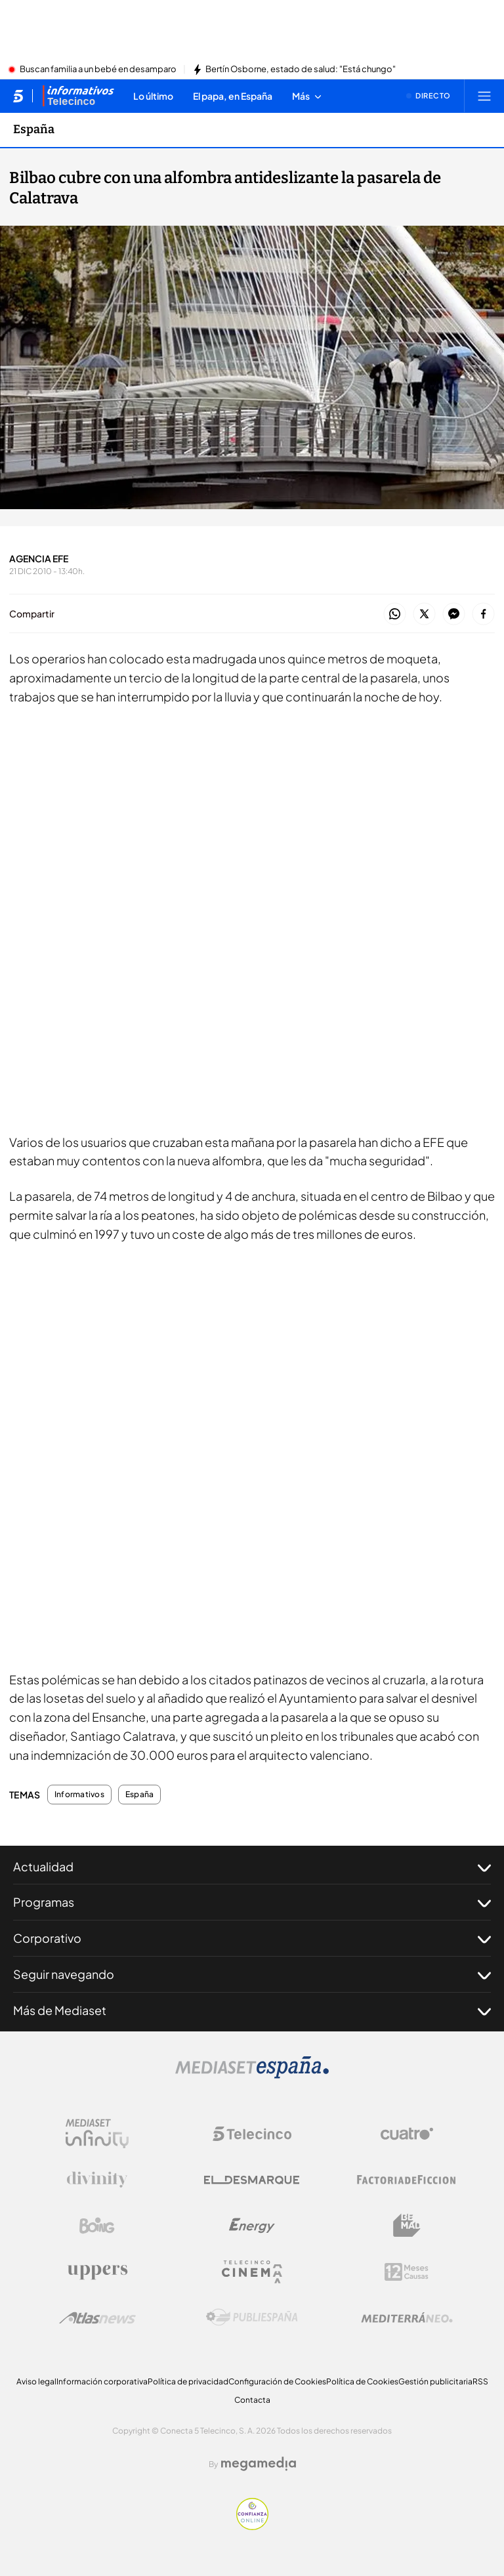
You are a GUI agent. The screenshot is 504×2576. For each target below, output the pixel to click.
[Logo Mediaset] (252, 2074)
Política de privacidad (188, 2381)
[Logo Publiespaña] (252, 2317)
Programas (252, 1902)
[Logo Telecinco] (252, 2133)
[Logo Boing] (97, 2225)
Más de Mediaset (252, 2010)
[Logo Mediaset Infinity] (97, 2133)
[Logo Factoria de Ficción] (407, 2179)
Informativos (79, 1794)
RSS (480, 2381)
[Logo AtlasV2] (97, 2318)
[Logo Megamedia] (258, 2463)
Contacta (252, 2400)
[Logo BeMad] (407, 2225)
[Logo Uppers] (97, 2271)
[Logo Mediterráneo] (407, 2317)
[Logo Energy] (252, 2225)
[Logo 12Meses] (407, 2272)
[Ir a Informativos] (78, 95)
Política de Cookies (362, 2381)
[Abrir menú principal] (484, 95)
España (139, 1794)
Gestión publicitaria (435, 2381)
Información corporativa (102, 2381)
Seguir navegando (252, 1974)
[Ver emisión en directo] (428, 96)
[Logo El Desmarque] (251, 2180)
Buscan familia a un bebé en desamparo (98, 69)
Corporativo (252, 1938)
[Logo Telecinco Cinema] (252, 2272)
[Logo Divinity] (97, 2179)
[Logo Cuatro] (407, 2133)
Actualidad (252, 1867)
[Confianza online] (252, 2526)
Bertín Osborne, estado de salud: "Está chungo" (300, 69)
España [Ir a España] (33, 129)
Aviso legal (36, 2381)
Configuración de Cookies (277, 2381)
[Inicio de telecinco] (18, 95)
